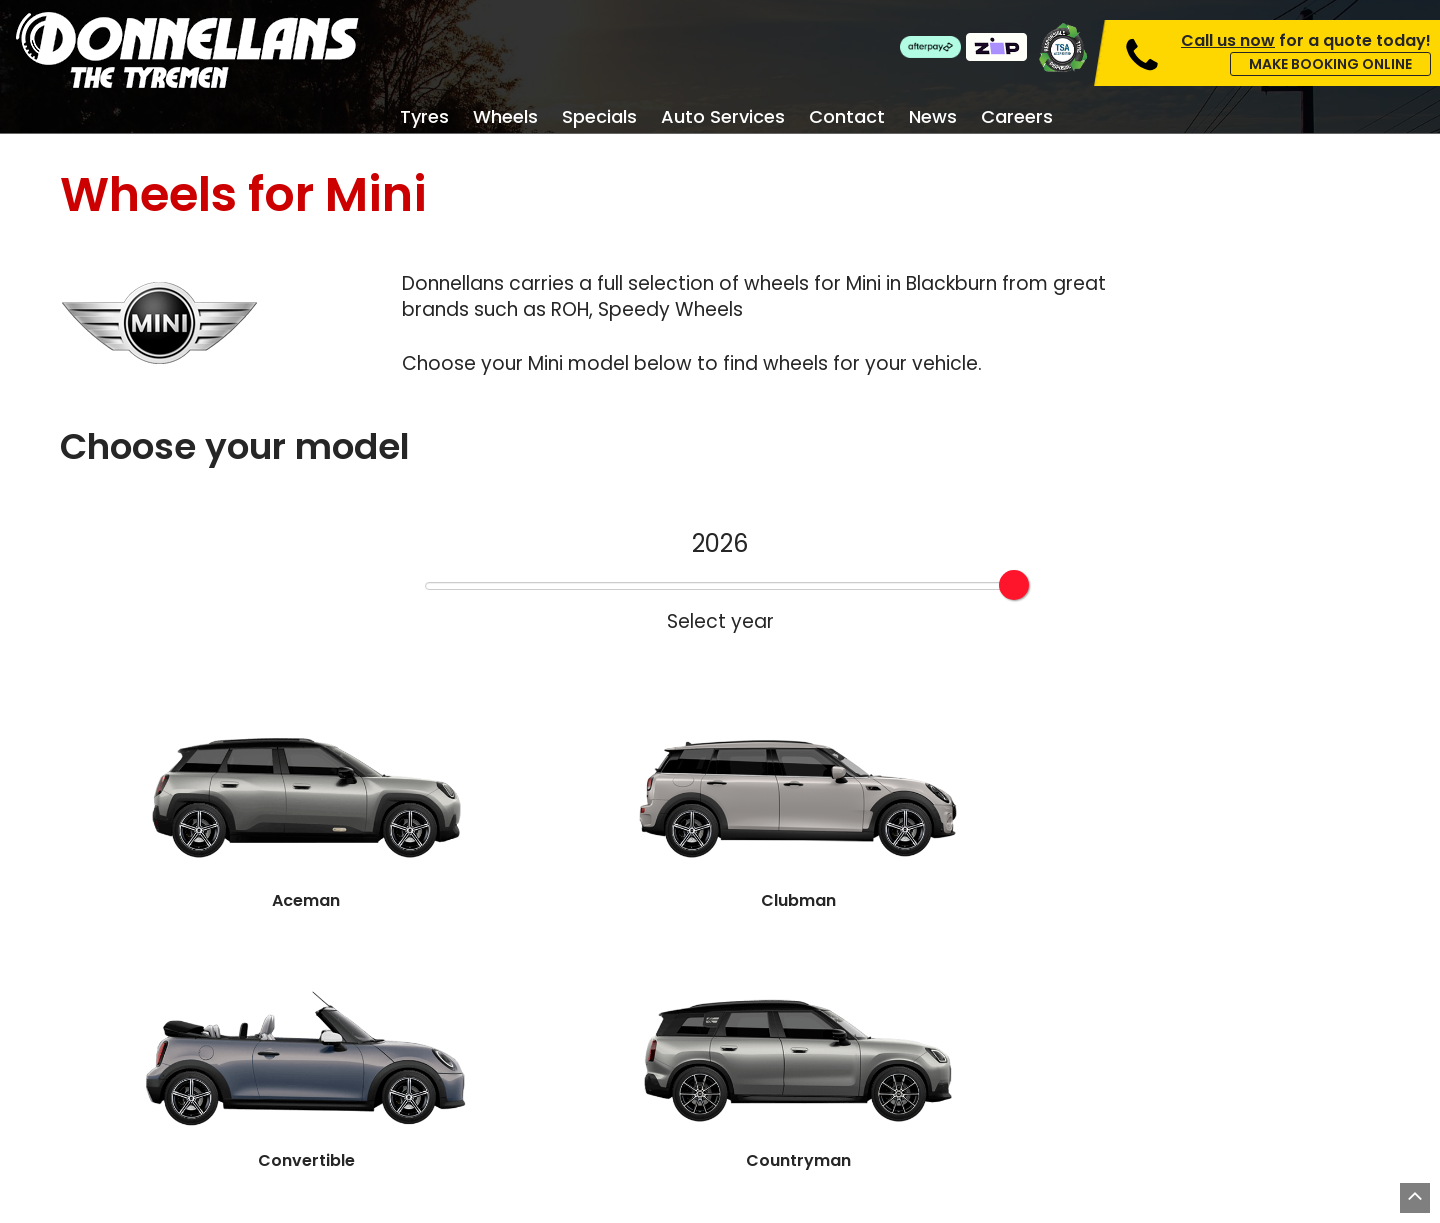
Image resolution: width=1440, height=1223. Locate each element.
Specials (599, 117)
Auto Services (723, 117)
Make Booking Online (1330, 64)
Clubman (456, 752)
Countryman (984, 752)
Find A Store (818, 958)
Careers (1017, 117)
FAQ (1169, 1052)
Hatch (1248, 752)
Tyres (424, 117)
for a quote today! (1306, 40)
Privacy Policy (857, 1208)
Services (689, 1052)
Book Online (618, 958)
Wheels (505, 117)
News (933, 117)
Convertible (720, 752)
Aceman (192, 752)
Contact (847, 117)
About (928, 1084)
